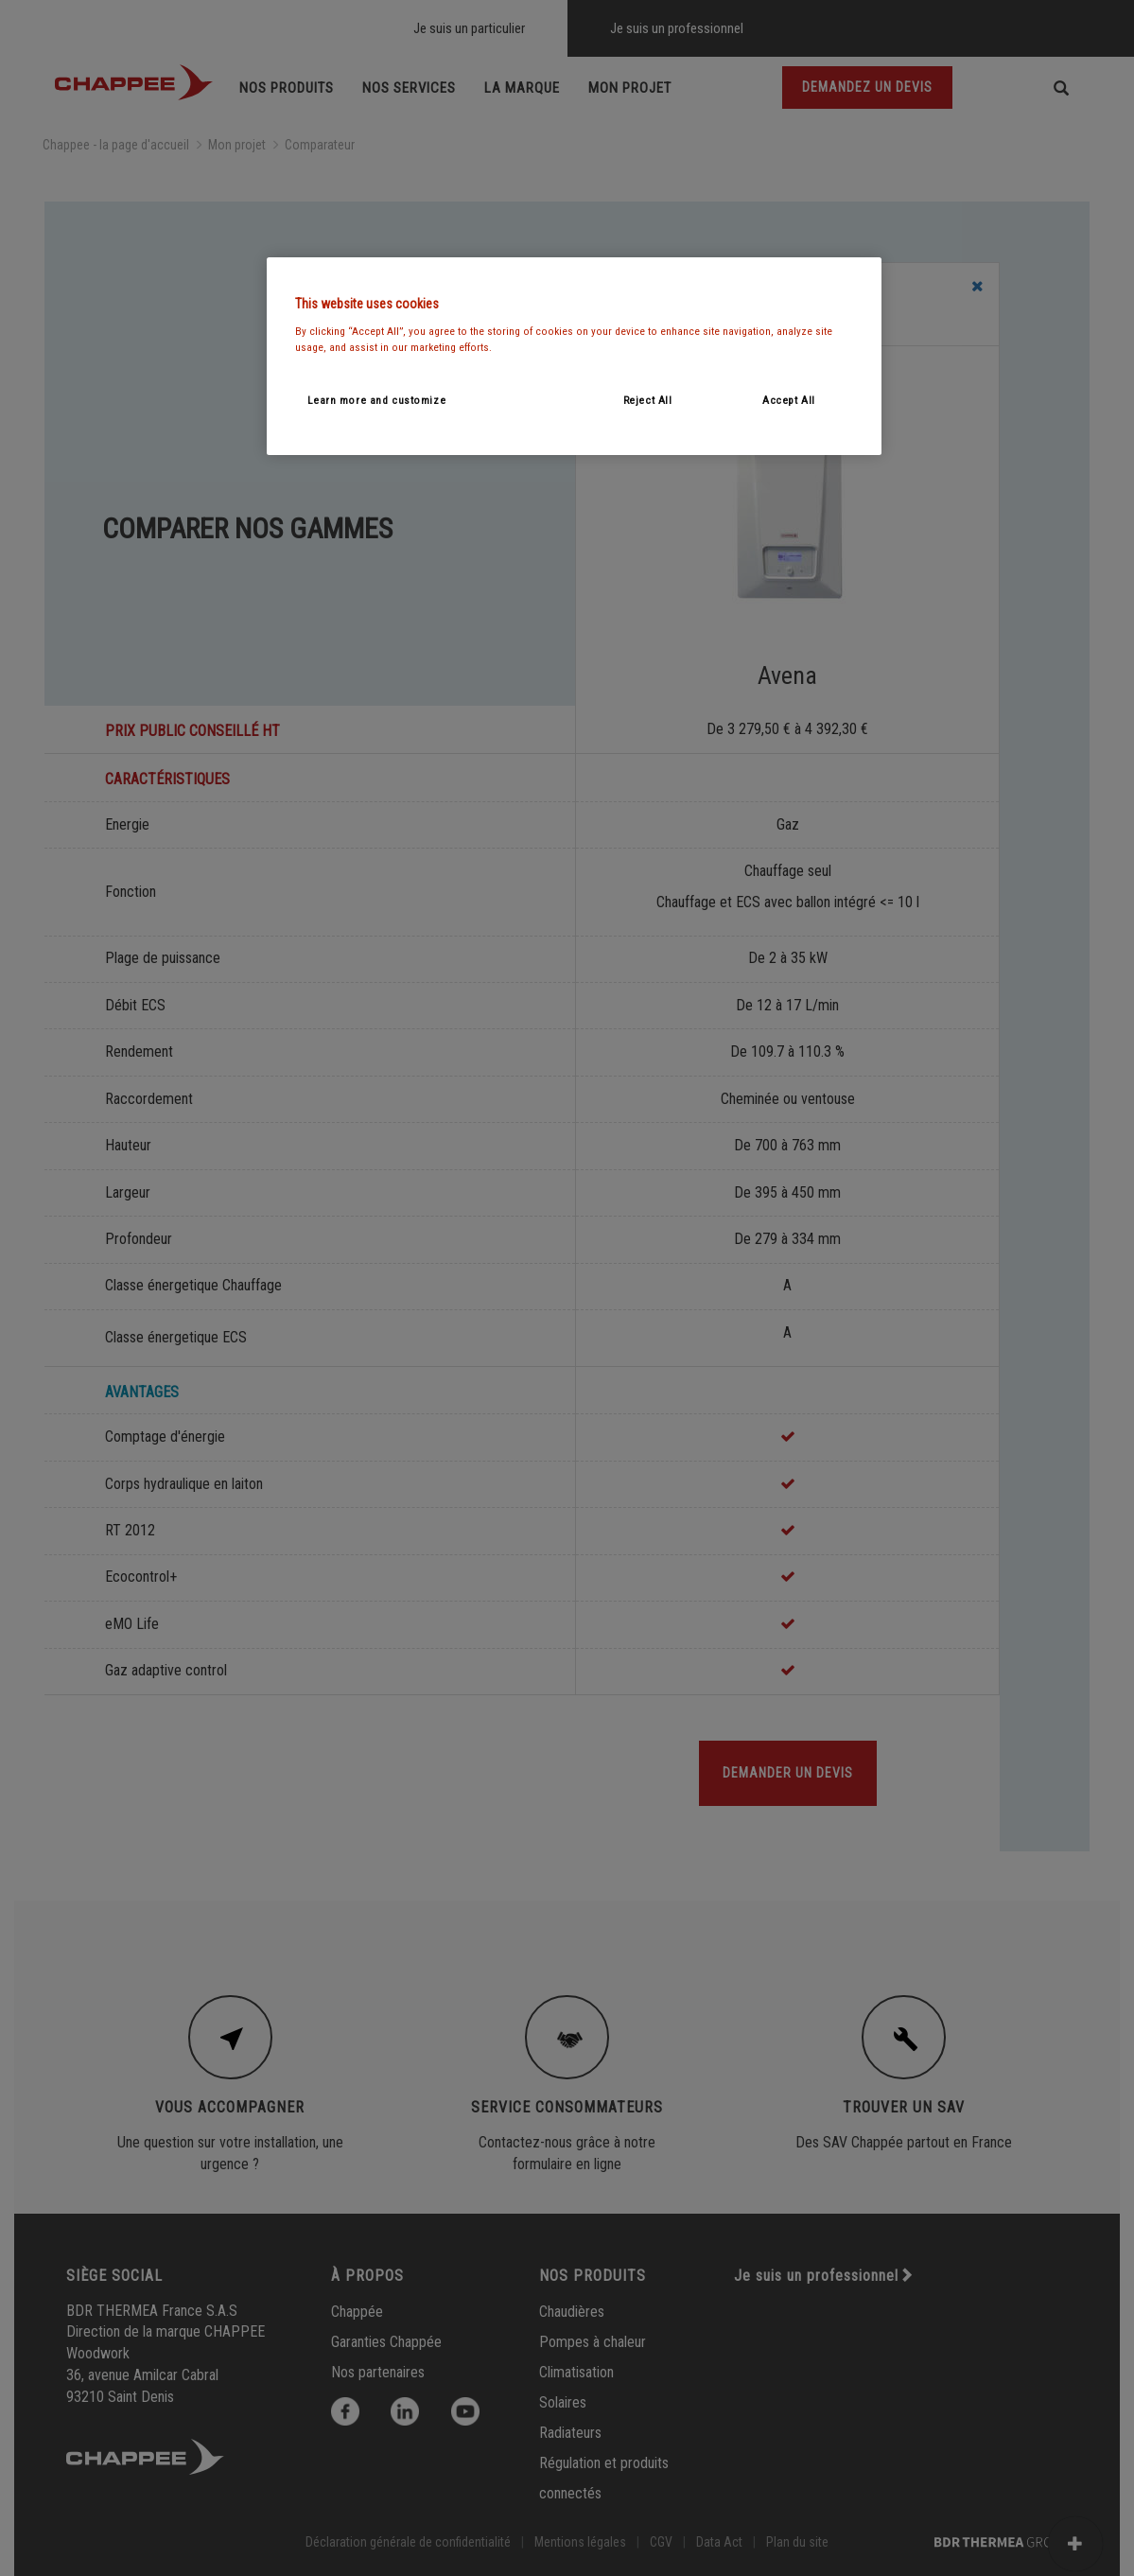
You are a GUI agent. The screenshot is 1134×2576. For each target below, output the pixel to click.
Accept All (788, 400)
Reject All (647, 400)
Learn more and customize (376, 400)
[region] (574, 356)
